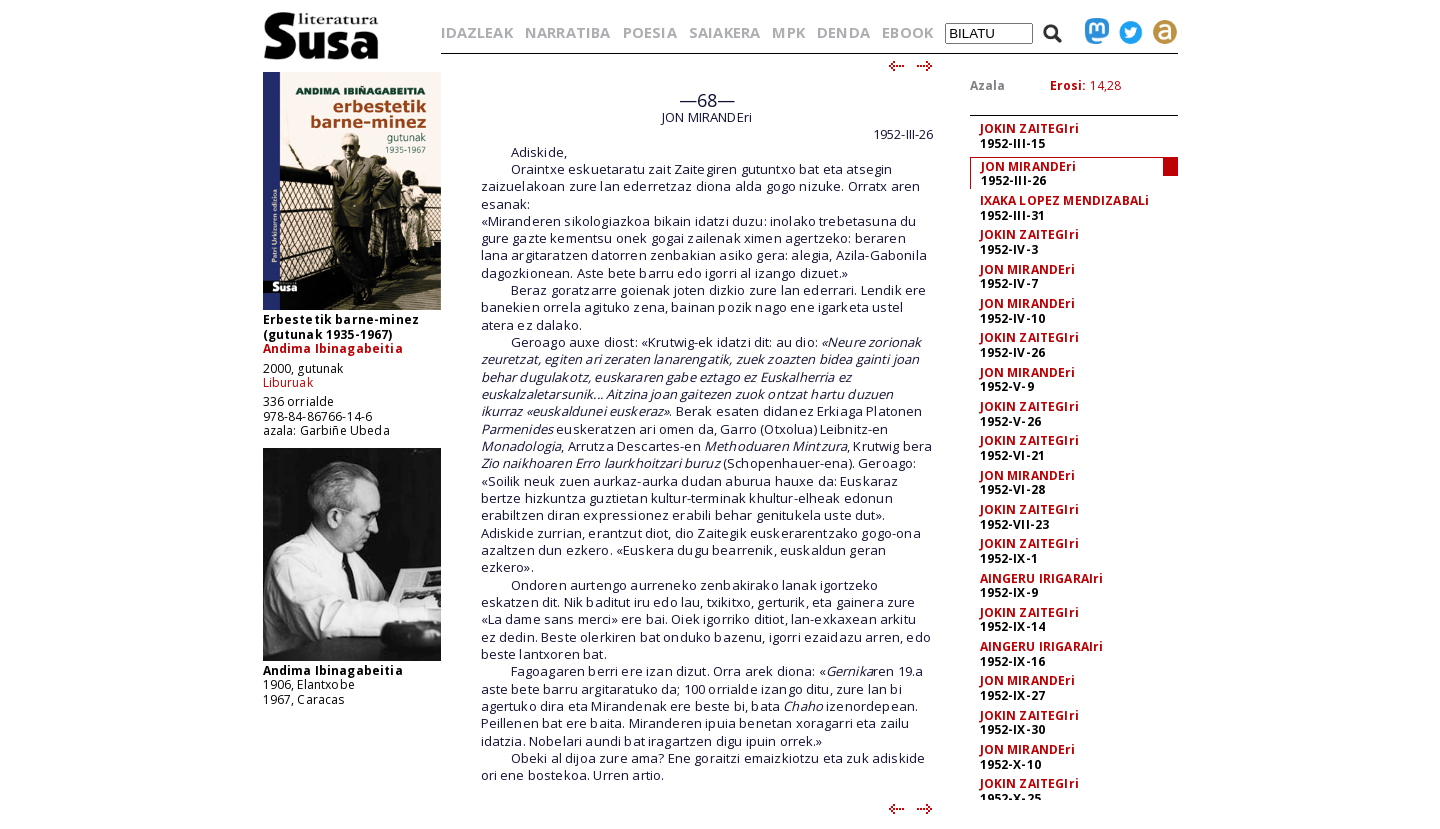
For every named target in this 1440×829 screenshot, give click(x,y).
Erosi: (1068, 85)
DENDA (843, 32)
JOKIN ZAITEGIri (1029, 128)
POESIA (650, 32)
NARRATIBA (567, 32)
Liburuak (288, 382)
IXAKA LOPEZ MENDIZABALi (1065, 200)
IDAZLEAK (477, 32)
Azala (988, 85)
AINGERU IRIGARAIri (1042, 578)
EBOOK (907, 32)
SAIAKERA (724, 32)
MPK (788, 32)
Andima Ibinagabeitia (333, 348)
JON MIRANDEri (1029, 166)
